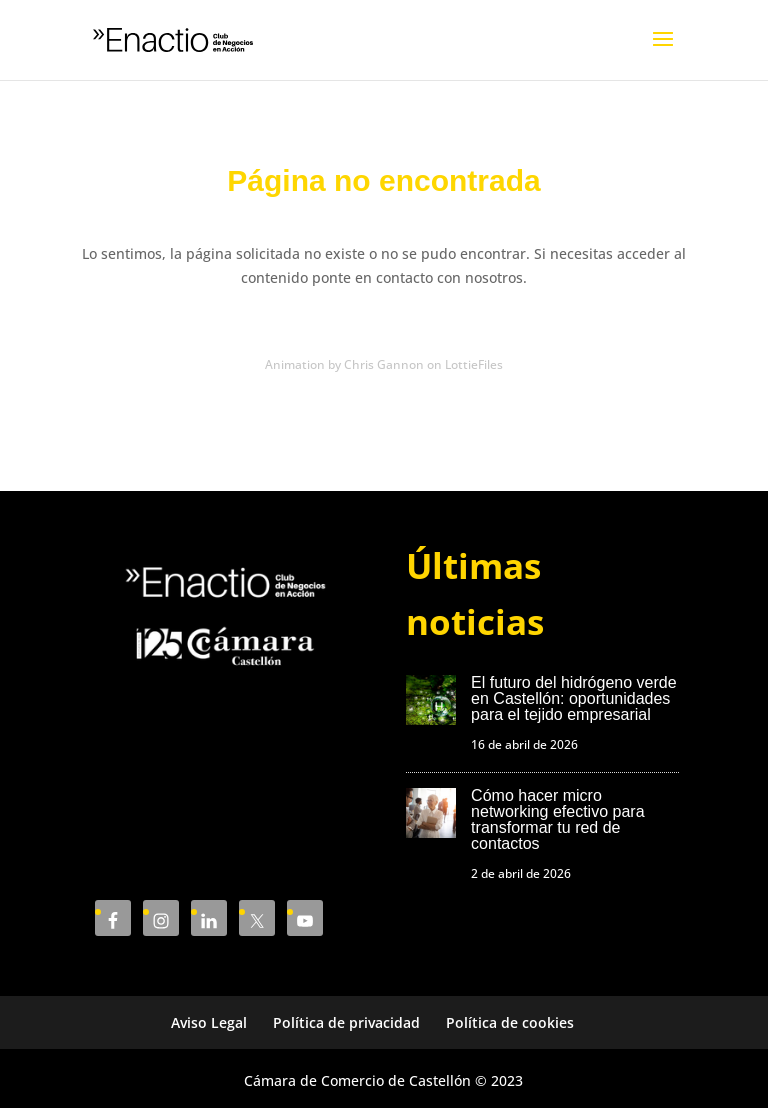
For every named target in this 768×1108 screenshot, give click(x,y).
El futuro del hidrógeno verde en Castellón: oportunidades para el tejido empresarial (573, 698)
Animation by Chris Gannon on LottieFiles (384, 364)
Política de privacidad (346, 1022)
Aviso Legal (209, 1022)
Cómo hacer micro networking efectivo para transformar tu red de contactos (557, 819)
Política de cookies (510, 1022)
